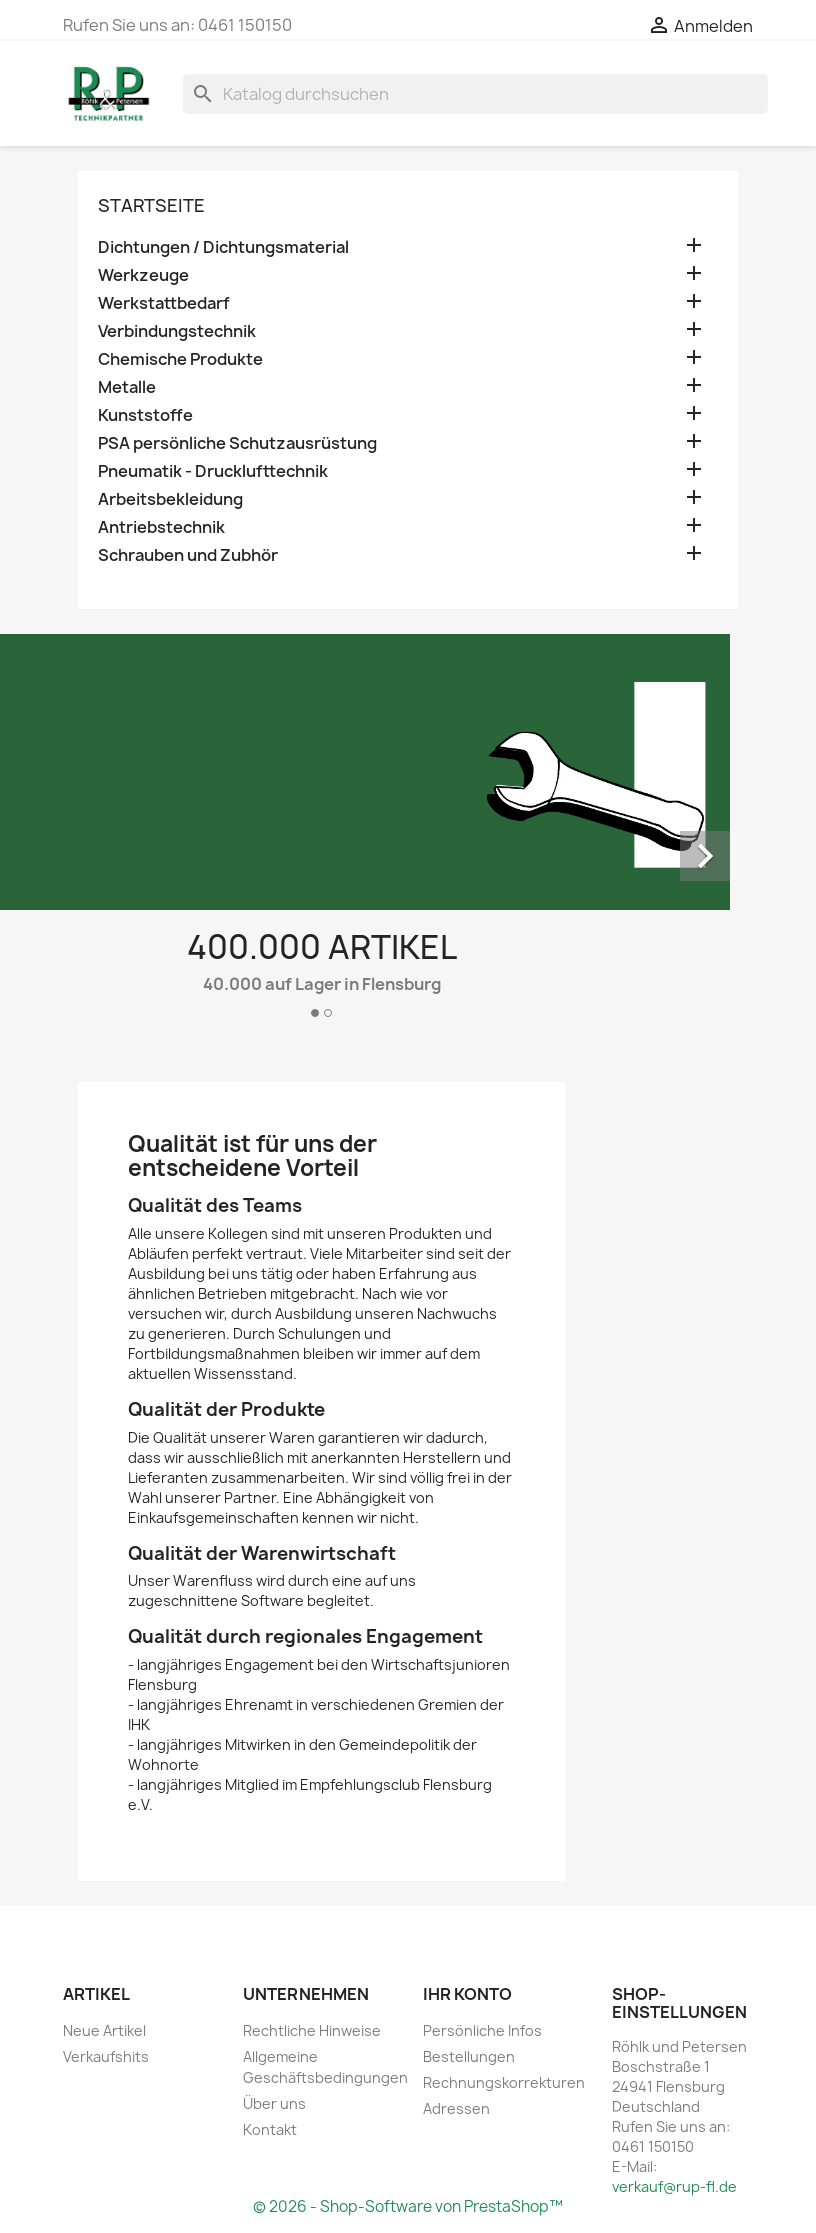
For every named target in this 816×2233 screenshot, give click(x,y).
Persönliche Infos (482, 2030)
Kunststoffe (145, 415)
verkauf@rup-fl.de (674, 2186)
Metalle (127, 387)
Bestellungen (469, 2056)
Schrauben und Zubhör (188, 555)
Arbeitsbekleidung (170, 499)
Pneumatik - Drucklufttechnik (213, 471)
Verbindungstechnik (177, 331)
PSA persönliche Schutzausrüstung (237, 443)
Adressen (456, 2108)
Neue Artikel (104, 2030)
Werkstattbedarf (164, 303)
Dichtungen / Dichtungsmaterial (223, 247)
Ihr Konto (467, 1994)
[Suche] (475, 94)
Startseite (151, 205)
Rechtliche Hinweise (312, 2030)
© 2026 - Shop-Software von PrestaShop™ (408, 2206)
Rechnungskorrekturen (504, 2082)
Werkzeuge (143, 275)
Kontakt (270, 2129)
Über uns (274, 2103)
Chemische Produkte (180, 359)
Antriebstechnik (161, 527)
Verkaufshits (106, 2056)
